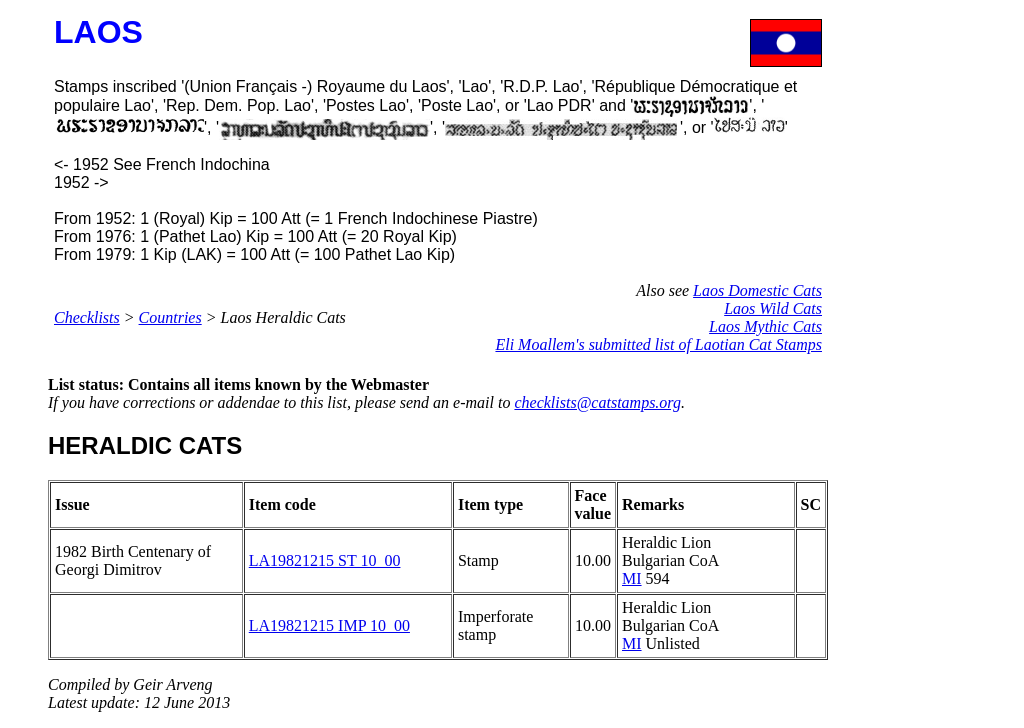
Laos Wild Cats (773, 308)
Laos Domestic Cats (757, 290)
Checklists (87, 317)
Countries (170, 317)
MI (632, 578)
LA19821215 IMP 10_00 (329, 625)
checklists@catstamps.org (597, 402)
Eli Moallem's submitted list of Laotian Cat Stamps (658, 344)
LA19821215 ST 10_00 (325, 560)
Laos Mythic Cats (765, 326)
